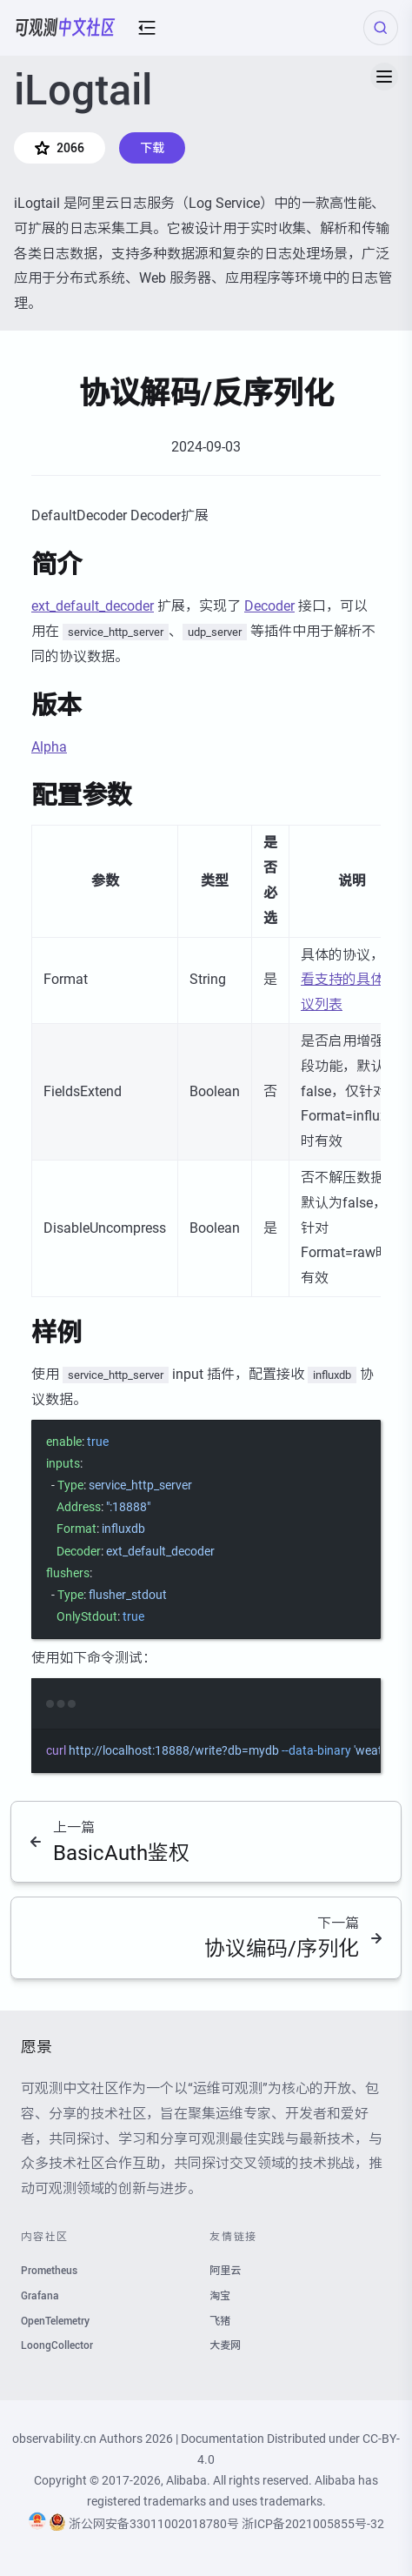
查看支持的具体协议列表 (349, 980)
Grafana (40, 2296)
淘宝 (219, 2296)
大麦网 (225, 2345)
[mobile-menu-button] (147, 28)
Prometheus (49, 2271)
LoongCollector (57, 2345)
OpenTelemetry (55, 2321)
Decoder (269, 606)
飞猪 (219, 2321)
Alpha (49, 747)
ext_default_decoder (92, 606)
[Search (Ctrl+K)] (380, 27)
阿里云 (225, 2271)
